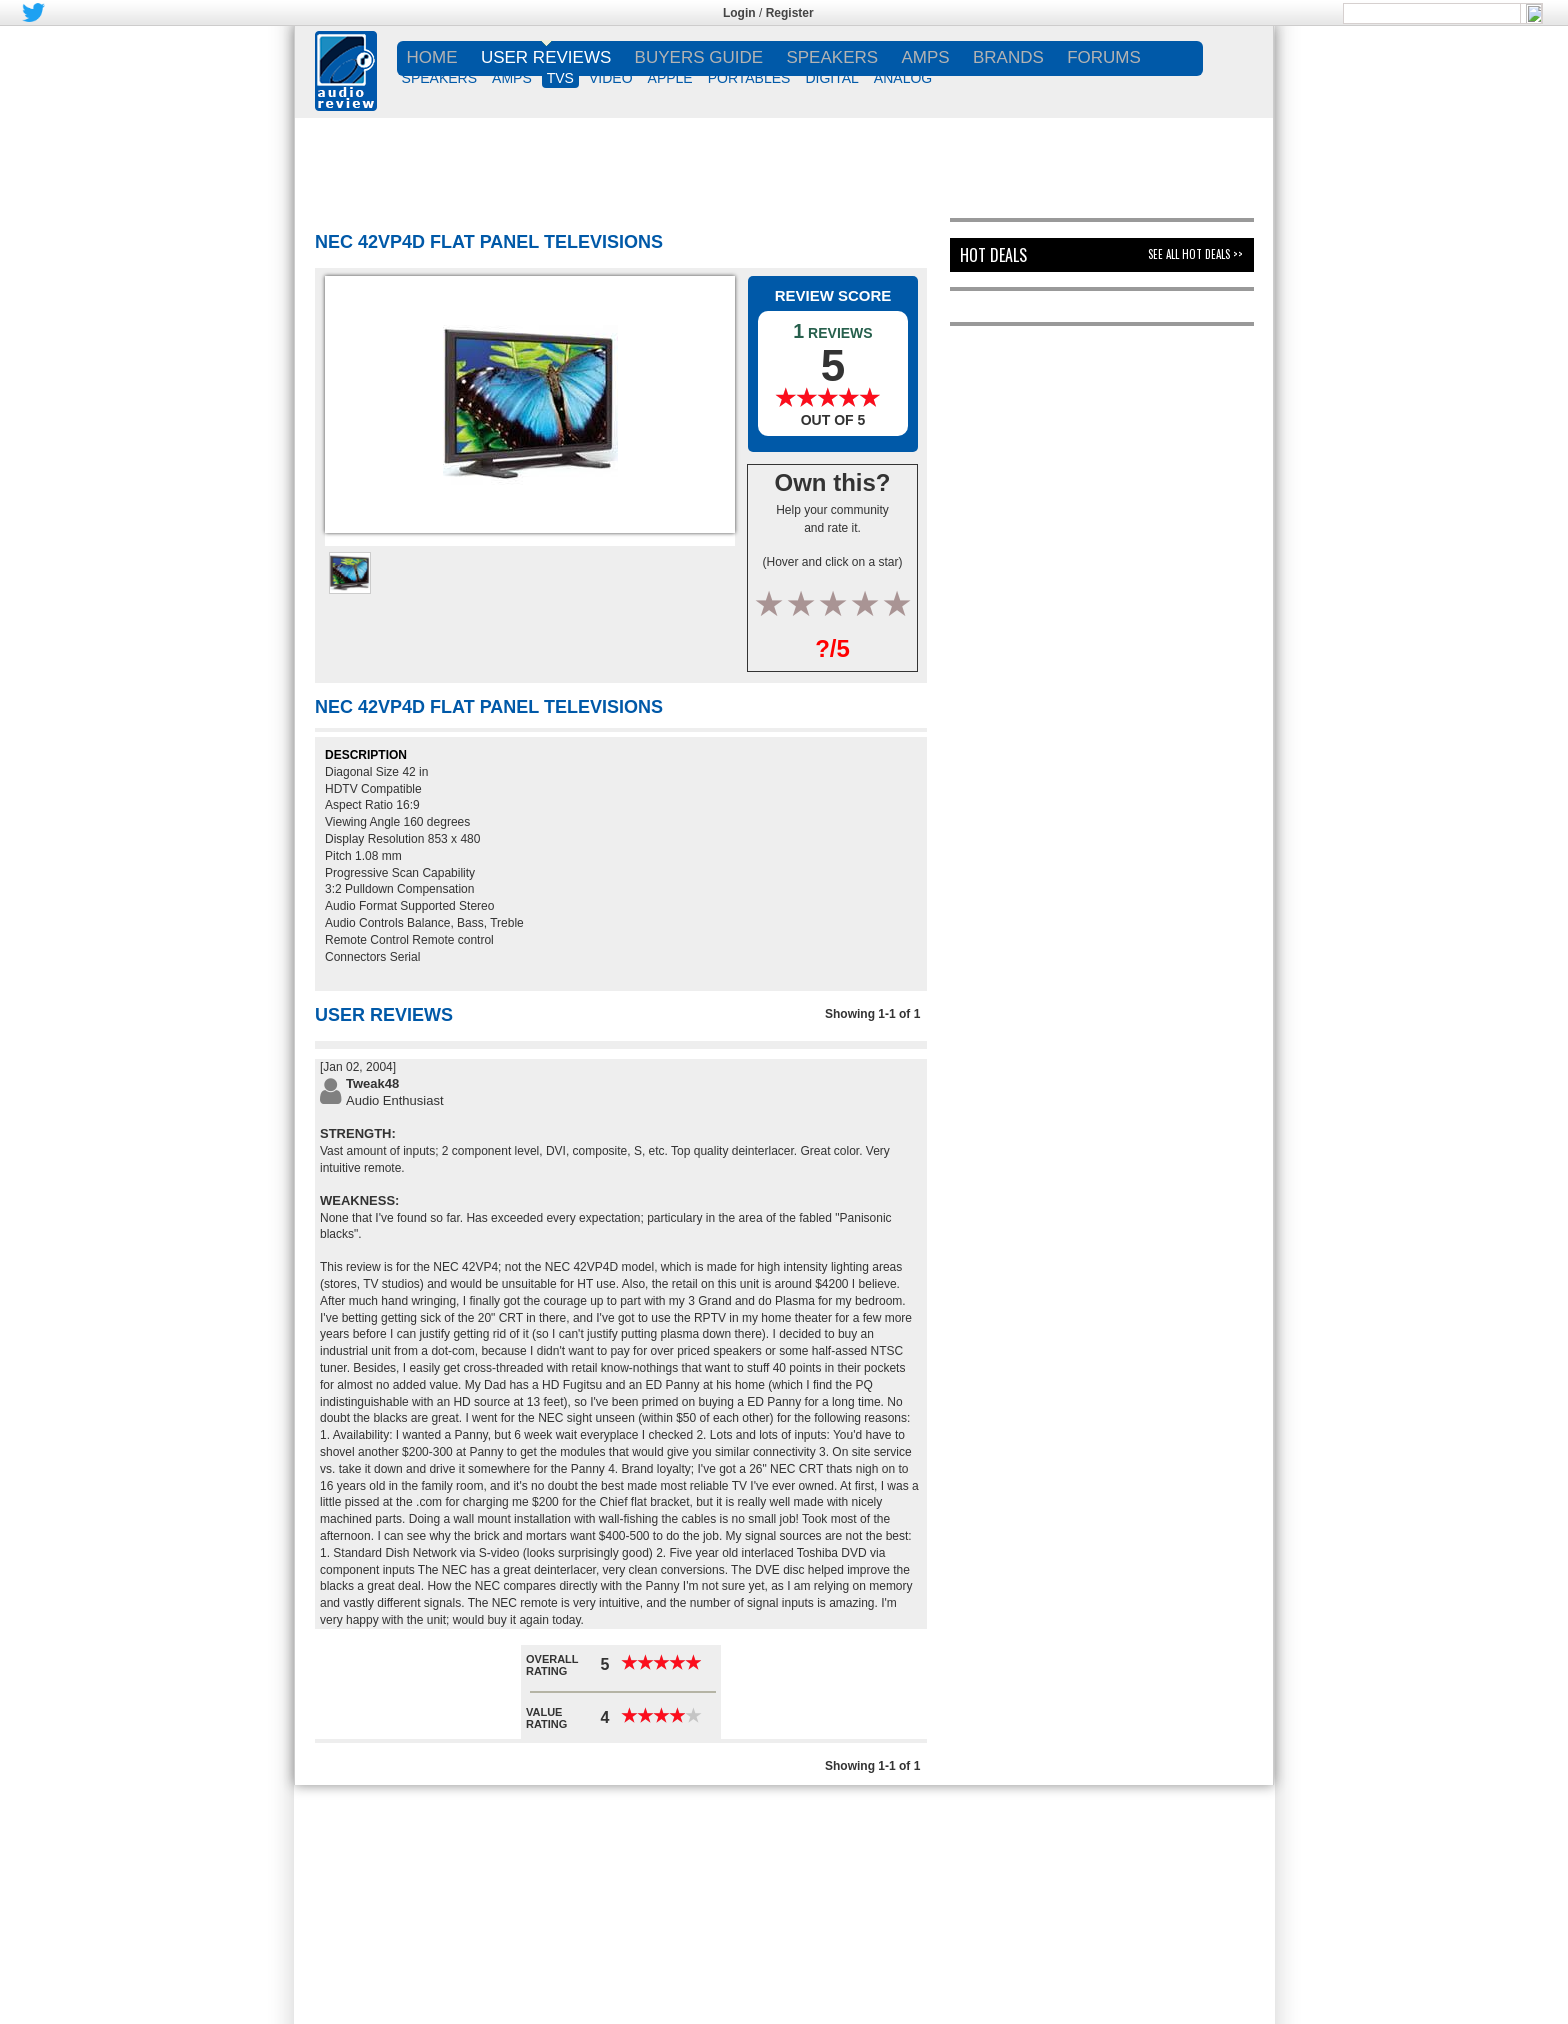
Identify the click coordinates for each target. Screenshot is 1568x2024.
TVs (560, 78)
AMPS (512, 78)
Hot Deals (993, 255)
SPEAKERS (439, 78)
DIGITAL (831, 78)
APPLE (670, 78)
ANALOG (903, 78)
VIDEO (611, 78)
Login (739, 13)
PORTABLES (749, 78)
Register (790, 13)
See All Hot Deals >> (1195, 254)
